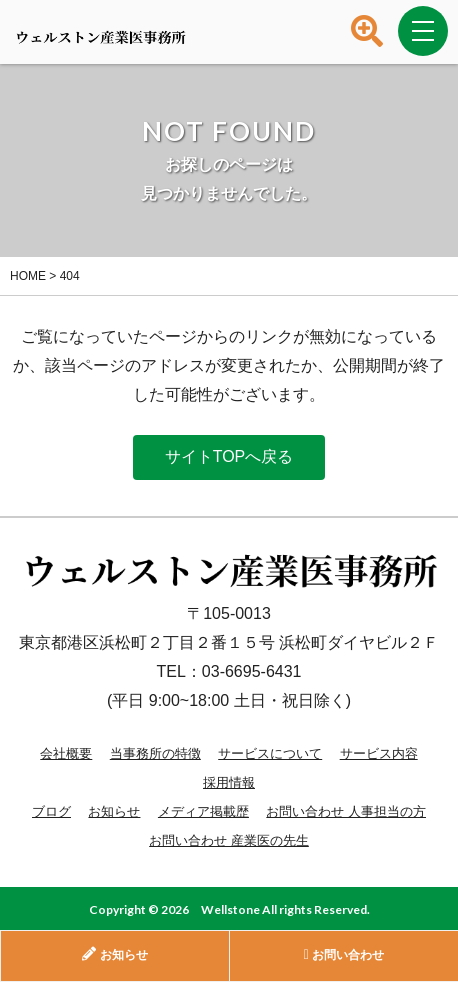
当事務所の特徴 (155, 753)
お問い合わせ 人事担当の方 (346, 811)
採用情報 (229, 782)
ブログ (51, 811)
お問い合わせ (344, 955)
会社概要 (66, 753)
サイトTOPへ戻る (229, 456)
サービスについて (270, 753)
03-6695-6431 (252, 671)
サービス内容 (379, 753)
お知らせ (114, 811)
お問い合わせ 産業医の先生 (229, 840)
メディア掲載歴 (203, 811)
